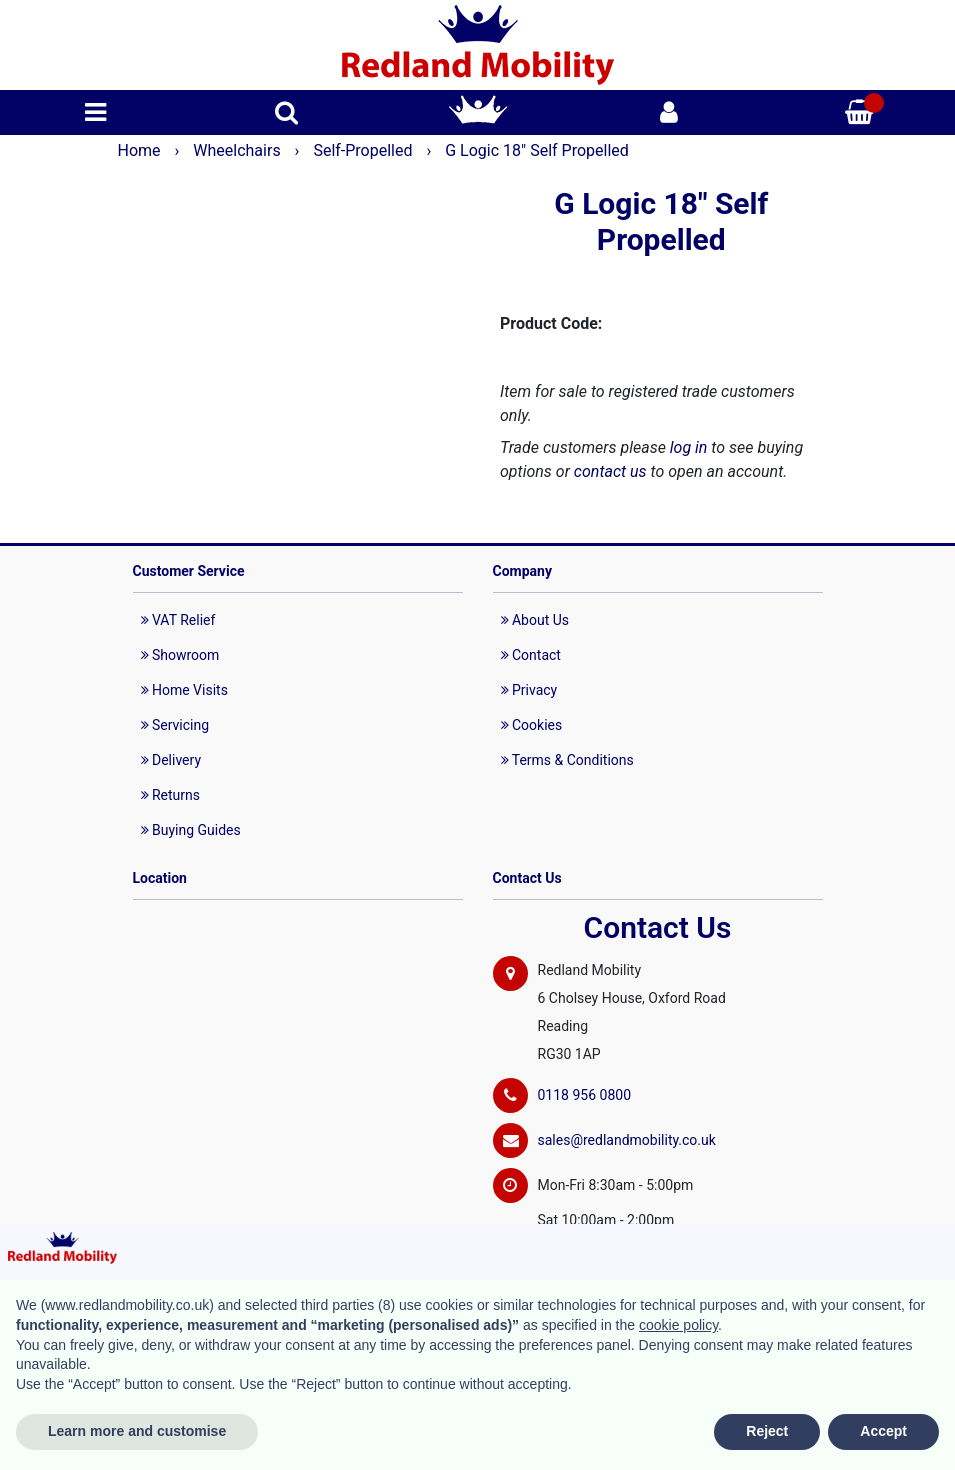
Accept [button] (883, 1431)
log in (689, 447)
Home (141, 150)
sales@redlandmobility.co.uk (627, 1140)
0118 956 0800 (585, 1095)
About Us (535, 620)
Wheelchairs (238, 150)
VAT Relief (178, 620)
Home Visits (184, 690)
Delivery (171, 760)
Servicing (175, 725)
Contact (531, 655)
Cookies (532, 725)
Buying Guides (191, 830)
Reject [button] (767, 1431)
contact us (610, 471)
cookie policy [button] (678, 1325)
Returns (171, 795)
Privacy (529, 690)
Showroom (180, 655)
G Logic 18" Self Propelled (537, 150)
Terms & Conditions (567, 760)
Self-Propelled (364, 150)
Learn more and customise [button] (137, 1431)
